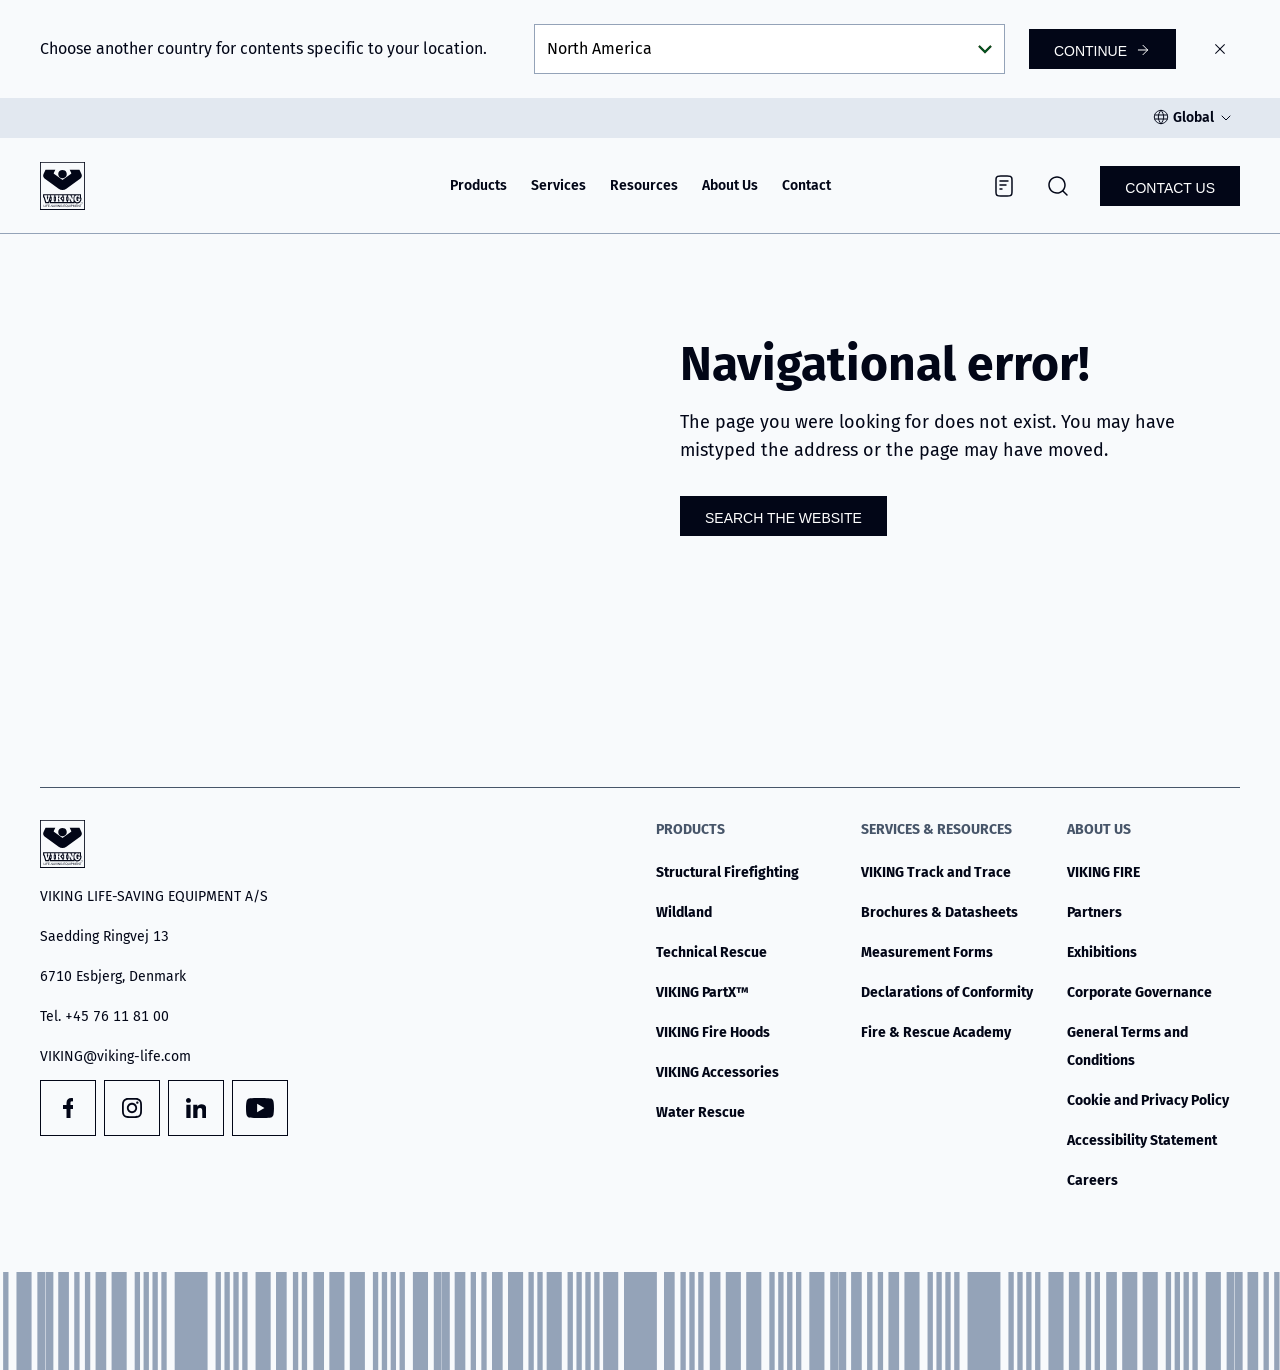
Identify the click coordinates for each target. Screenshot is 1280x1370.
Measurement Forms (927, 952)
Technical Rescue (711, 952)
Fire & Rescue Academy (936, 1032)
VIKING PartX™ (702, 992)
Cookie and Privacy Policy (1148, 1100)
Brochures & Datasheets (939, 912)
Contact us (1170, 188)
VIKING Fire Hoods (713, 1032)
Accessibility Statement (1142, 1140)
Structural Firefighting (727, 872)
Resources (644, 185)
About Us (730, 185)
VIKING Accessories (717, 1072)
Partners (1094, 912)
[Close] (1220, 49)
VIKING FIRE (1103, 872)
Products (478, 185)
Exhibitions (1102, 952)
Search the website (783, 518)
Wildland (684, 912)
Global (1193, 117)
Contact (806, 185)
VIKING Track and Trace (936, 872)
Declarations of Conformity (947, 992)
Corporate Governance (1139, 992)
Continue (1090, 51)
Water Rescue (700, 1112)
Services (558, 185)
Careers (1092, 1180)
